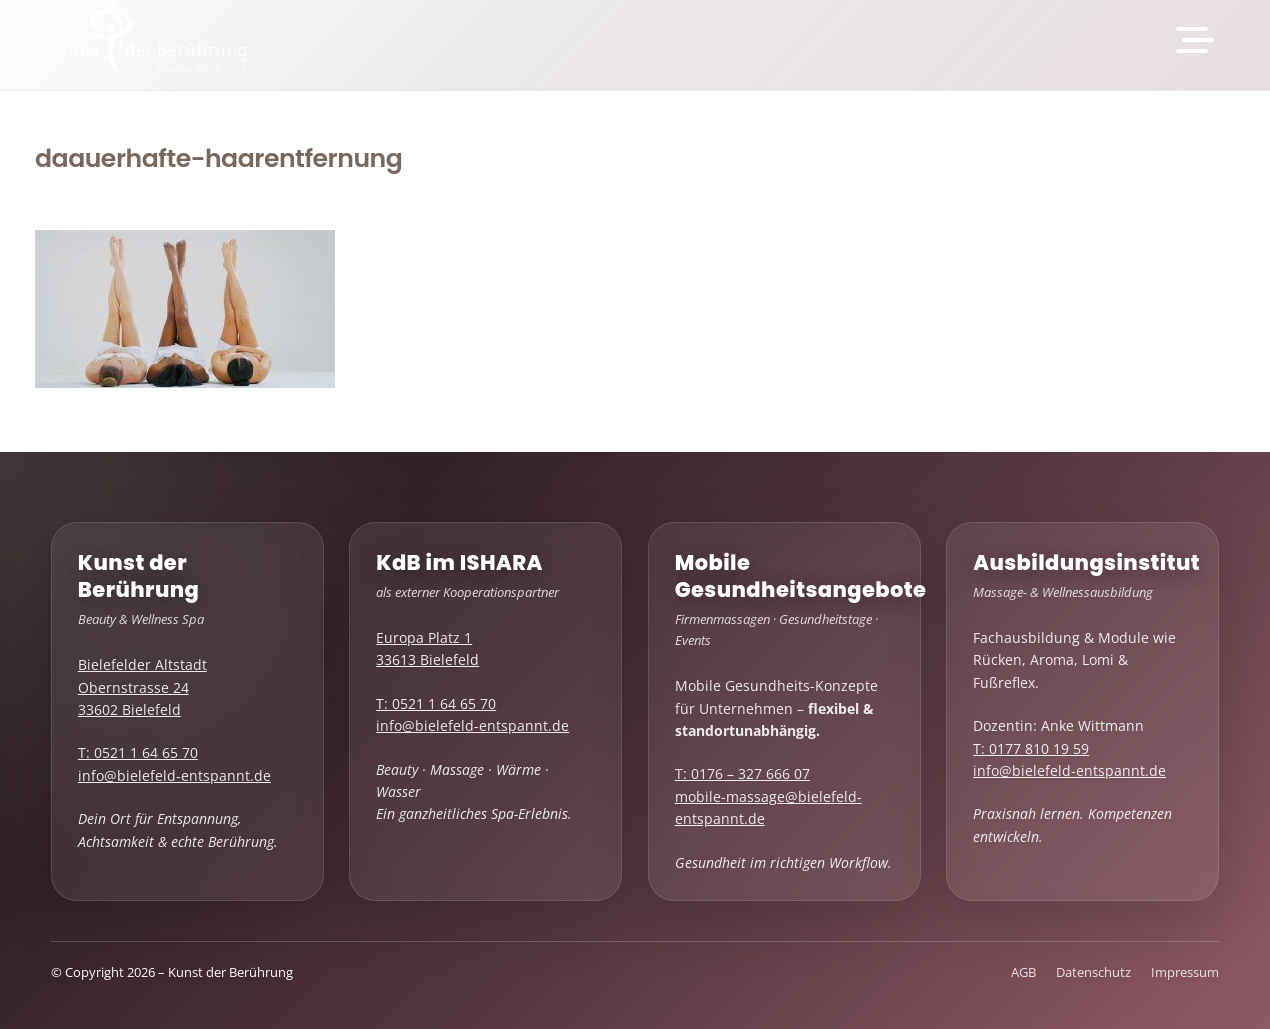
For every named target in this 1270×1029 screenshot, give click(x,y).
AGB (1023, 972)
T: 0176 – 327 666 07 (742, 773)
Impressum (1185, 972)
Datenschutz (1093, 972)
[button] (1194, 40)
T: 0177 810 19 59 (1031, 748)
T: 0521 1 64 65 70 (138, 752)
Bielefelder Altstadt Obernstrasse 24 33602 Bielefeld (142, 687)
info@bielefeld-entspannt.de (174, 775)
